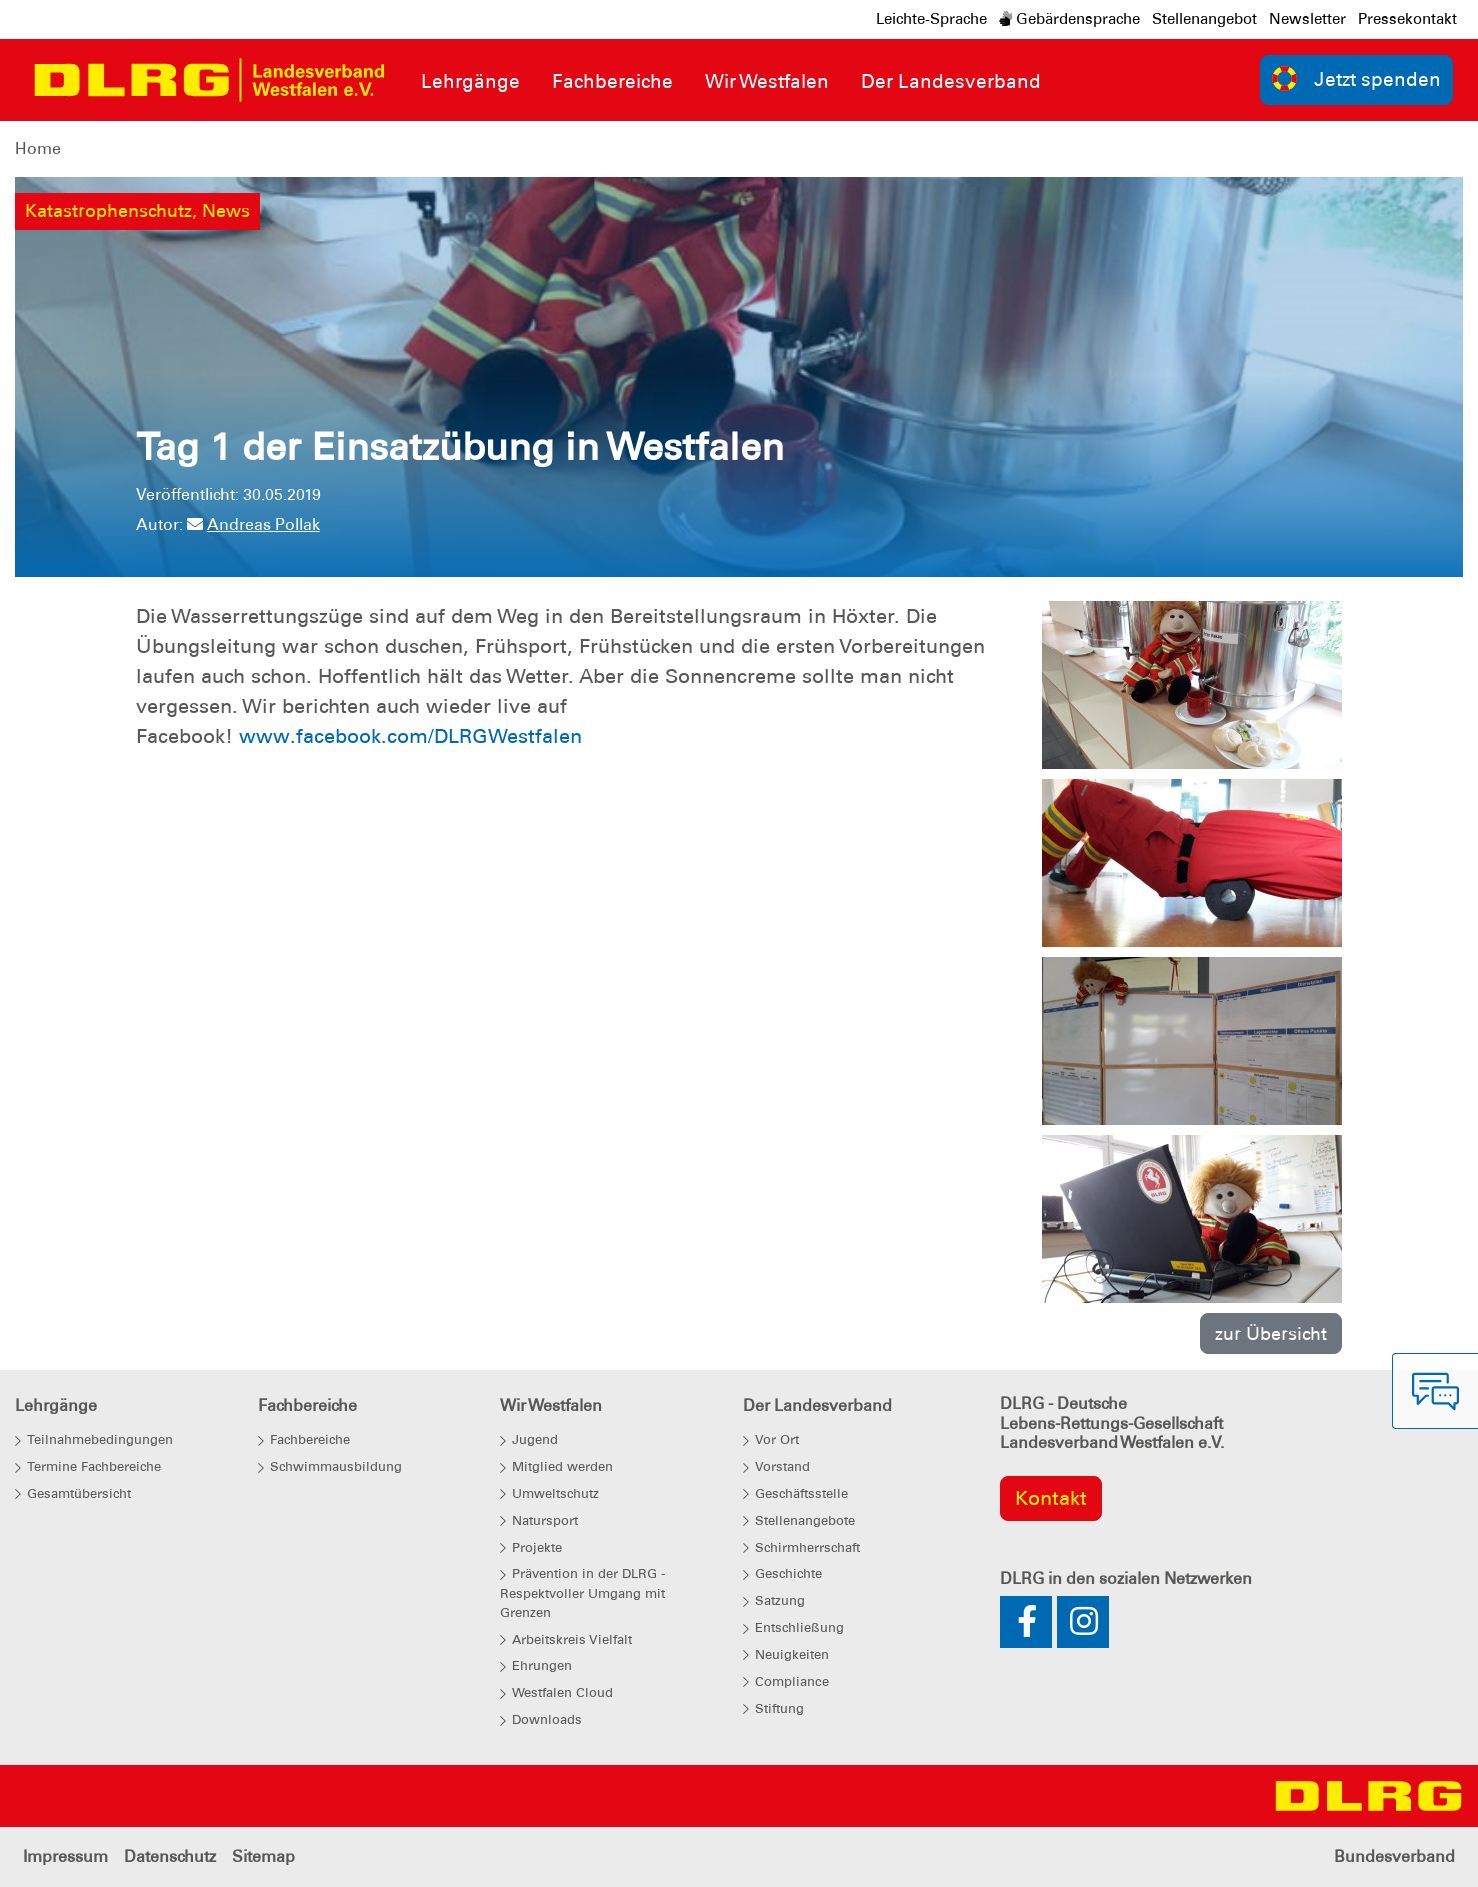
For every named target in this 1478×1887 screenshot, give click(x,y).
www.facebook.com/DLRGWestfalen (410, 736)
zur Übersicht (1271, 1333)
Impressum (65, 1856)
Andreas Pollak (253, 524)
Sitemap (263, 1856)
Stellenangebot (1204, 19)
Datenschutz (170, 1856)
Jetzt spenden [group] (1357, 78)
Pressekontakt (1407, 19)
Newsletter (1307, 19)
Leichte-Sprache (931, 19)
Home (38, 148)
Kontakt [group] (1051, 1498)
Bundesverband (1394, 1856)
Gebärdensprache (1069, 19)
